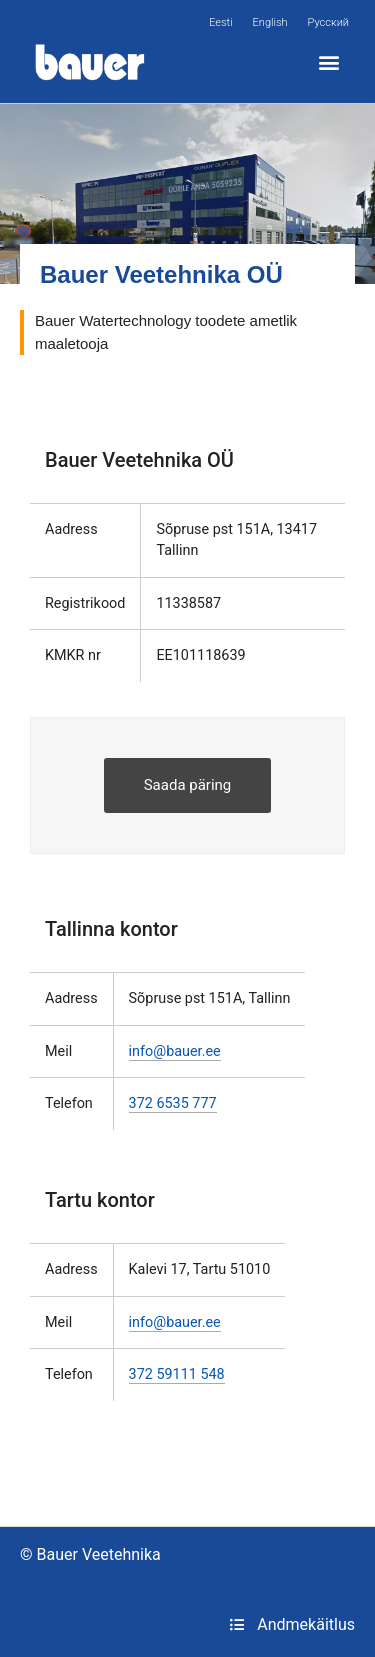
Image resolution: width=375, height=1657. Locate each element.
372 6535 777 (173, 1103)
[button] (328, 62)
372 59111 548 (177, 1374)
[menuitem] (220, 22)
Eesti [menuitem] (220, 22)
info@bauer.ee (175, 1051)
